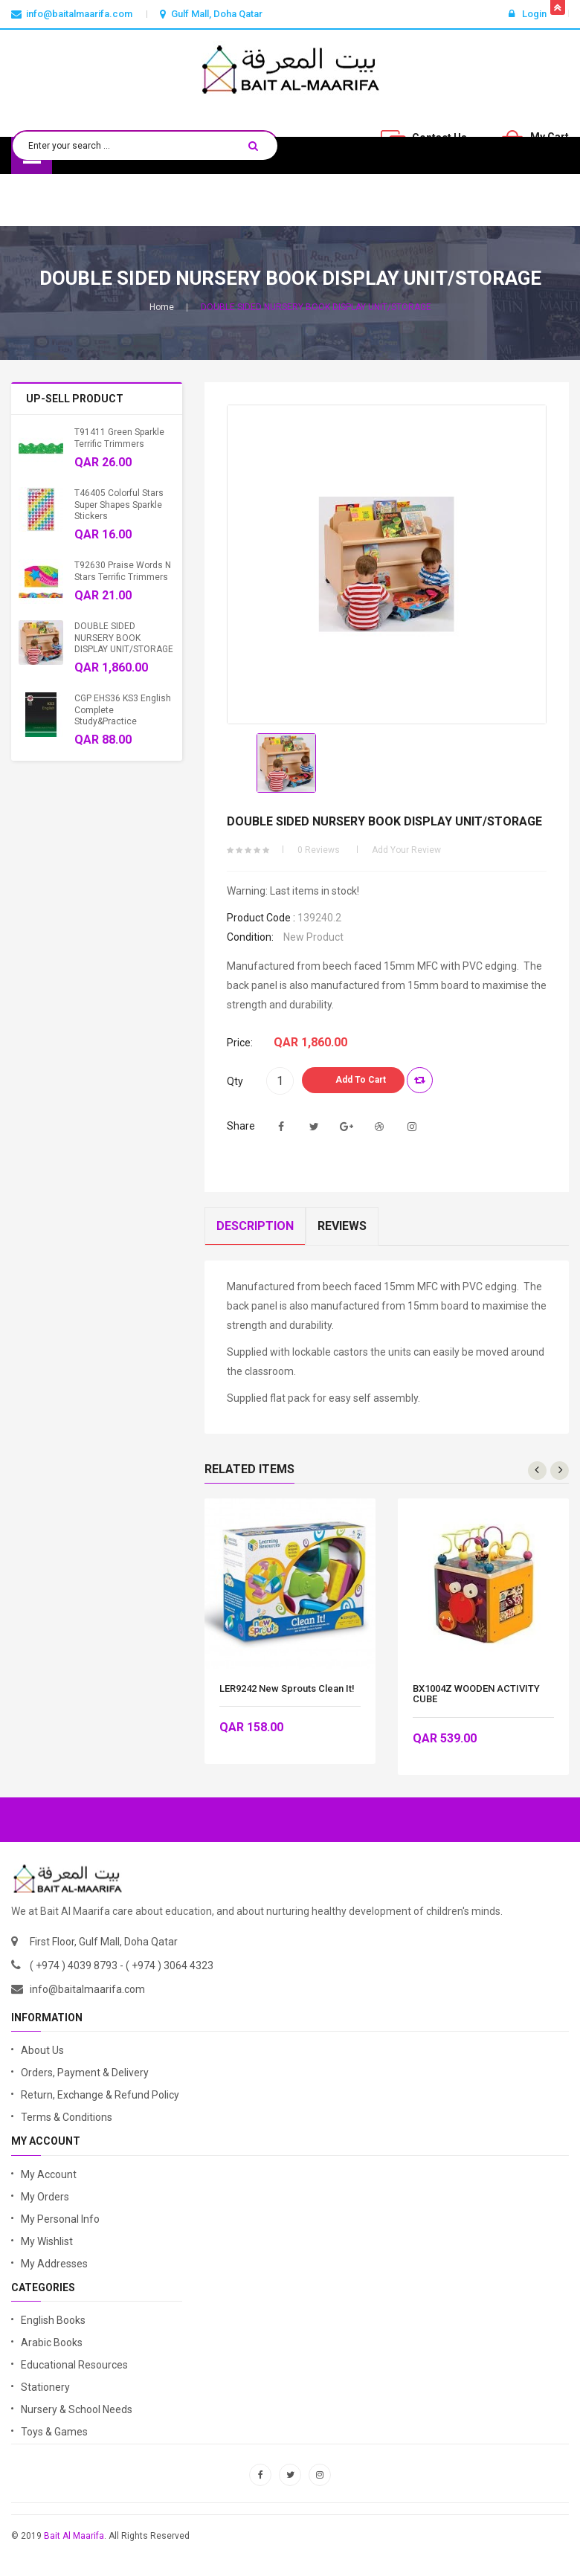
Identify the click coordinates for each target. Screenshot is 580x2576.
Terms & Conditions (66, 2117)
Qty (235, 1081)
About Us (42, 2050)
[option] (286, 763)
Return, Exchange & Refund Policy (100, 2095)
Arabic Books (52, 2342)
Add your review (406, 850)
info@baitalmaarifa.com (87, 1989)
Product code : (261, 918)
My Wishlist (47, 2241)
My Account (49, 2174)
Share (241, 1126)
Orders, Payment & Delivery (85, 2072)
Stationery (45, 2387)
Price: (240, 1043)
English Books (53, 2320)
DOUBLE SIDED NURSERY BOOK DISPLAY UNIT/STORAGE (123, 637)
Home (161, 307)
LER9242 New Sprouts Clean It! (287, 1689)
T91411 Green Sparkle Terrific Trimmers (119, 437)
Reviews (342, 1226)
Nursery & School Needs (76, 2409)
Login (528, 13)
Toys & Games (54, 2432)
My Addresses (54, 2264)
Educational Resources (74, 2365)
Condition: (250, 937)
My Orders (45, 2197)
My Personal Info (60, 2219)
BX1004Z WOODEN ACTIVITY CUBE (476, 1694)
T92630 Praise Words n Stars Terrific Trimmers (122, 571)
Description (255, 1226)
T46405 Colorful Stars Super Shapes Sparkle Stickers (119, 504)
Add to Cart (360, 1080)
